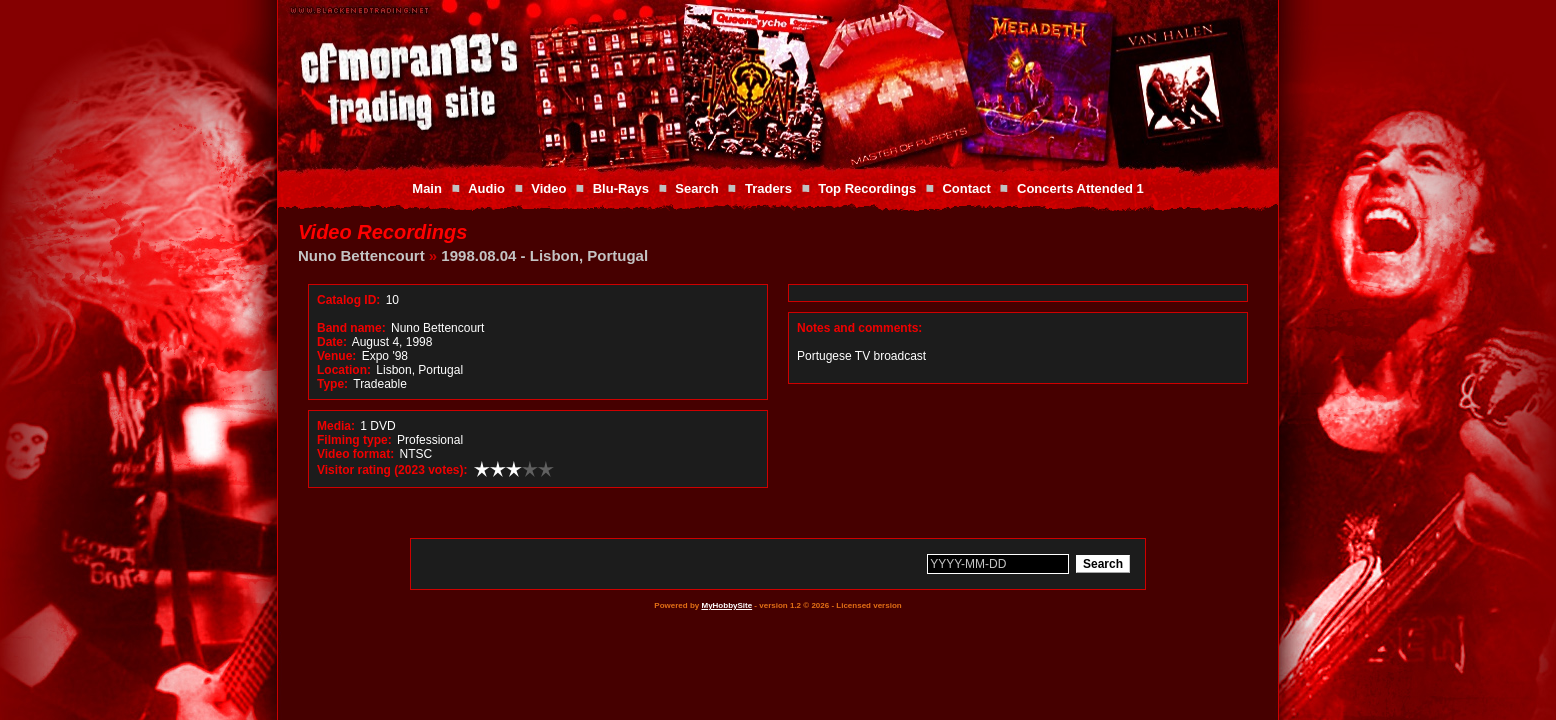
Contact (966, 188)
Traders (768, 188)
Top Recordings (867, 188)
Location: (344, 370)
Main (427, 188)
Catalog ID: (348, 300)
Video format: (355, 454)
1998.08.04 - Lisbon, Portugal (544, 255)
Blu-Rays (621, 188)
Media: (336, 426)
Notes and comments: (859, 328)
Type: (332, 384)
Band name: (351, 328)
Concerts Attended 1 (1080, 188)
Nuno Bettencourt (361, 255)
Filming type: (354, 440)
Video (548, 188)
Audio (486, 188)
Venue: (336, 356)
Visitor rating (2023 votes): (392, 470)
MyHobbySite (726, 605)
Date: (332, 342)
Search (696, 188)
